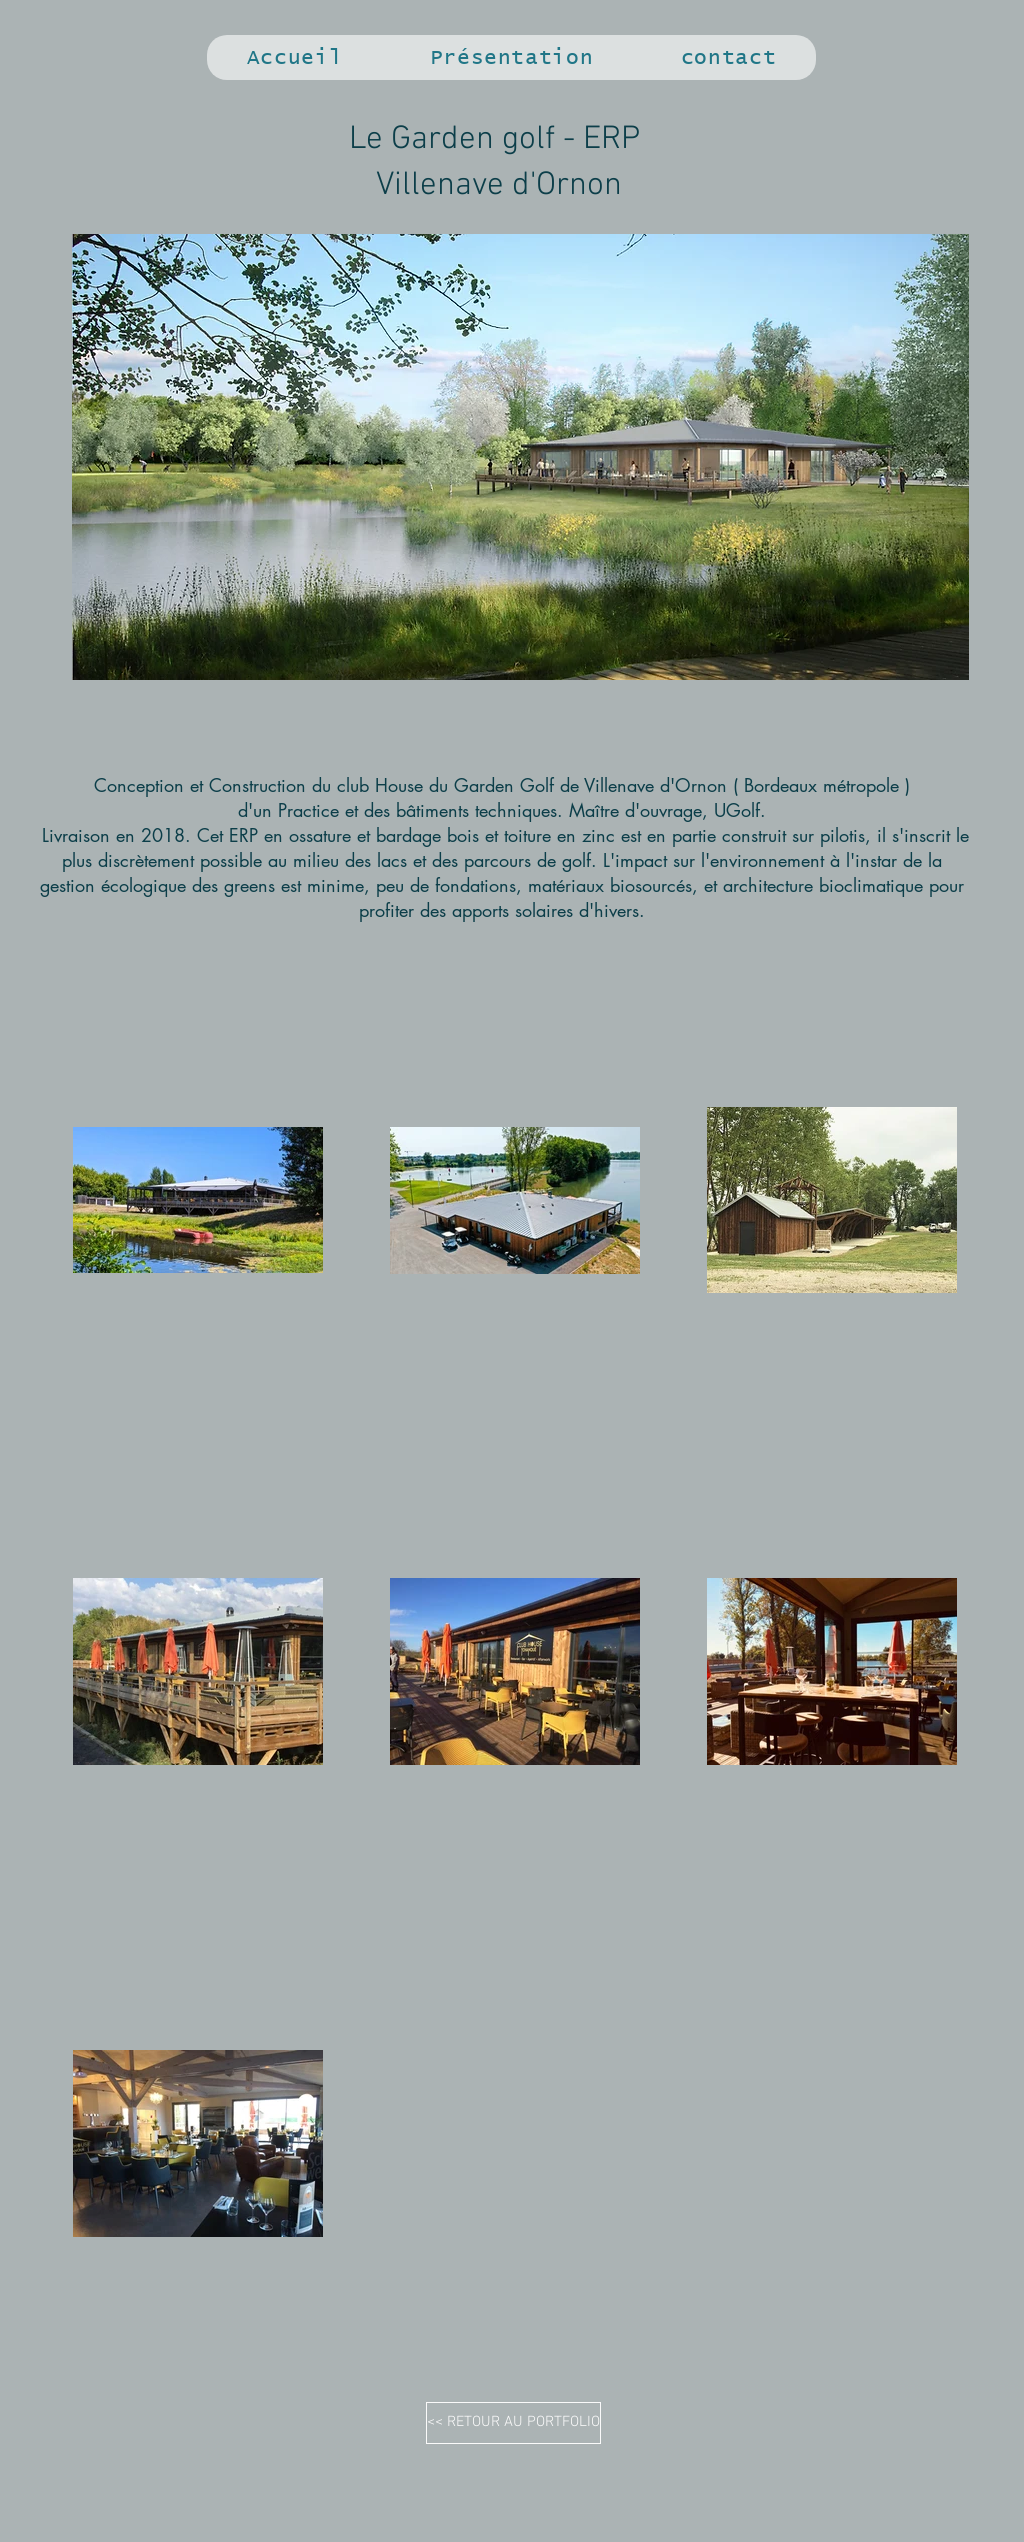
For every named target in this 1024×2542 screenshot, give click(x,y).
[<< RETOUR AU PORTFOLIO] (513, 2423)
